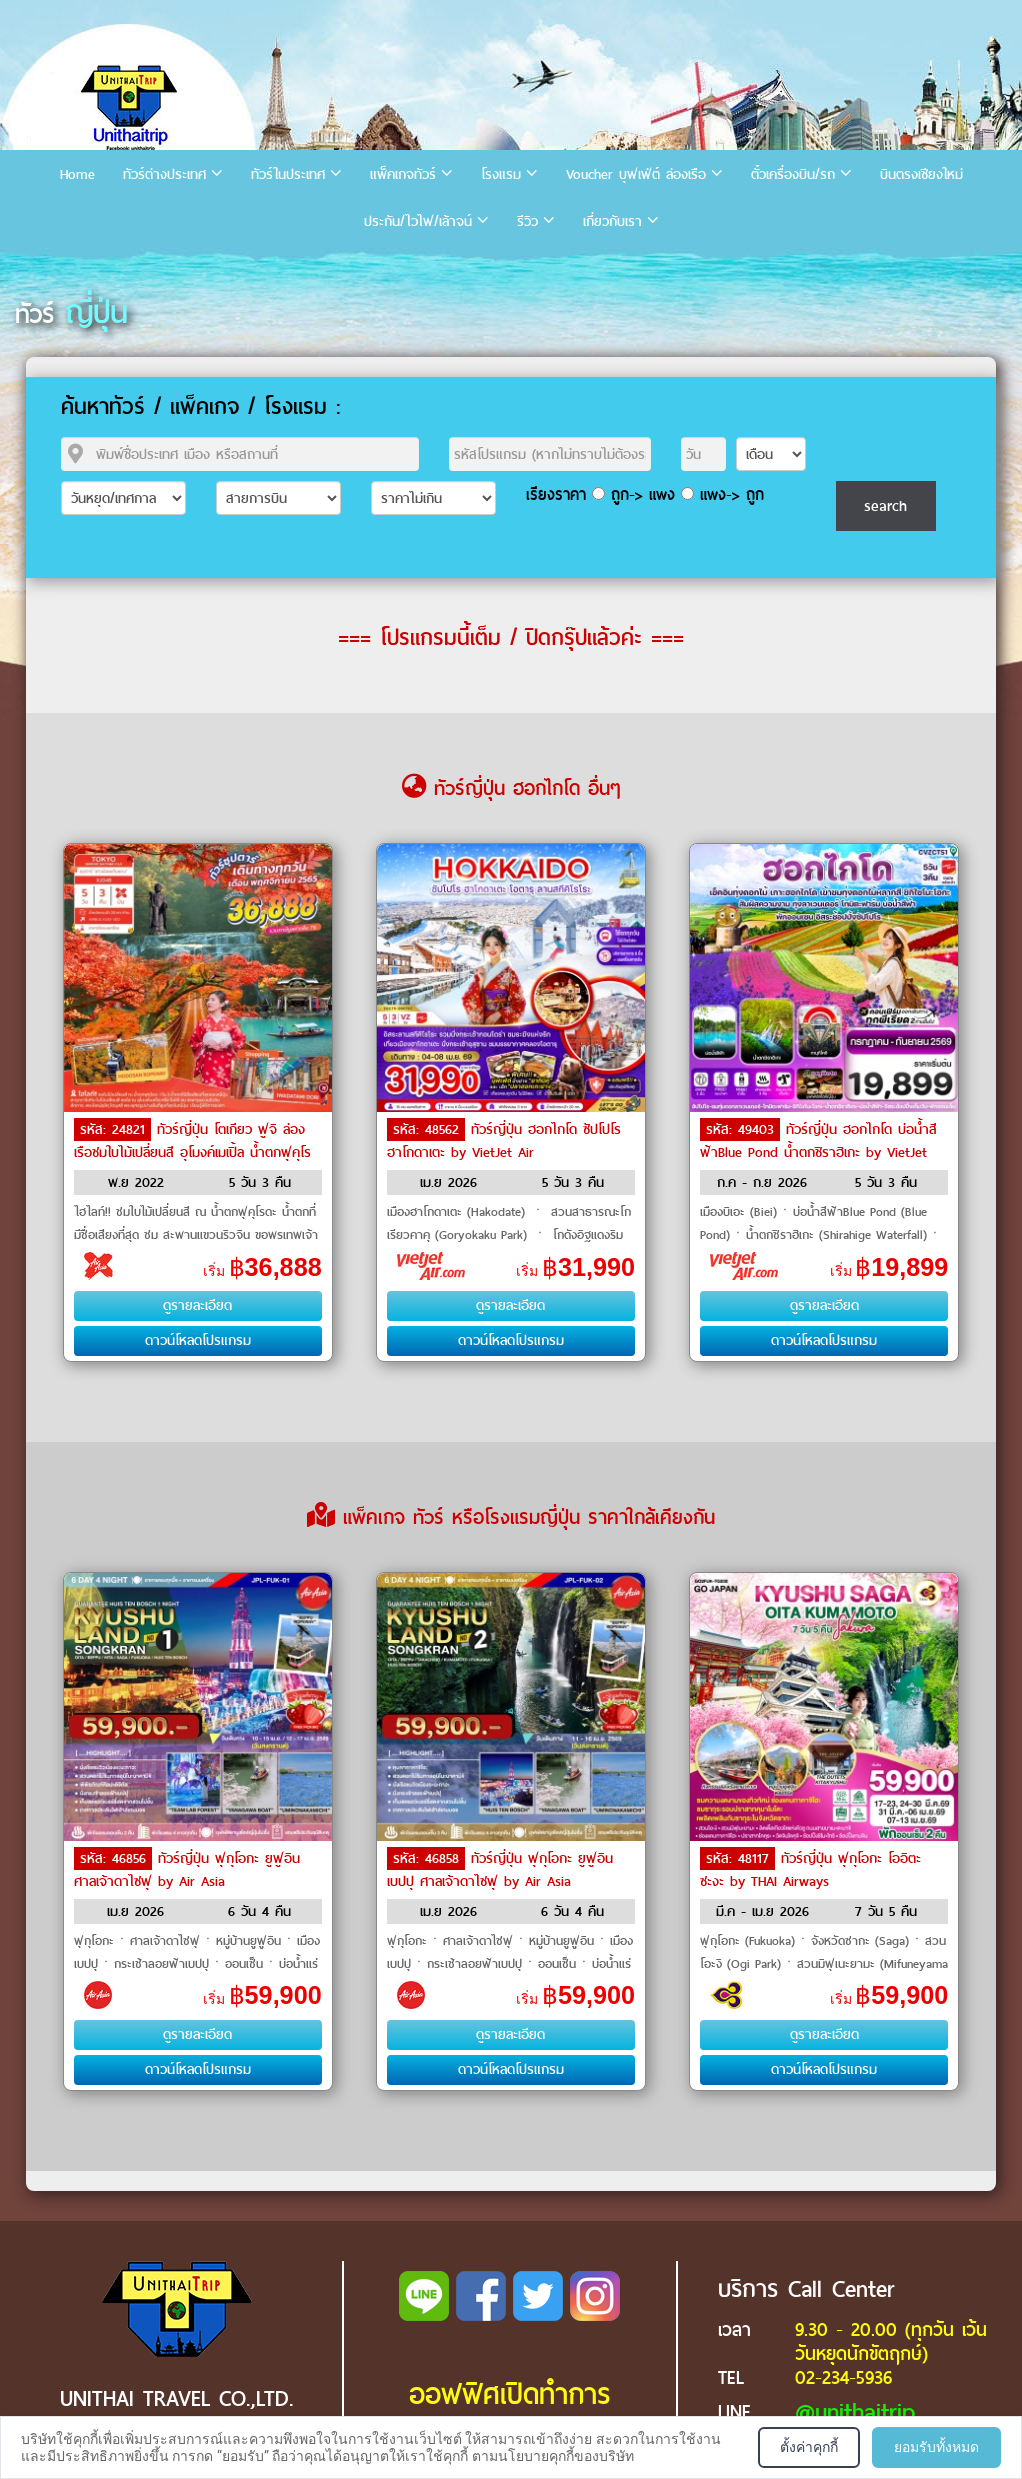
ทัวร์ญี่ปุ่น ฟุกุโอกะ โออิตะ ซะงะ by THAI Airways (810, 1870)
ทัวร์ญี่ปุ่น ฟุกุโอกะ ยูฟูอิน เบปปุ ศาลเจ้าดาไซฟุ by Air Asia (500, 1870)
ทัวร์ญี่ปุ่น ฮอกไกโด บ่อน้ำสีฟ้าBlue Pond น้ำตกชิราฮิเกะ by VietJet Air (818, 1151)
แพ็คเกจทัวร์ (403, 174)
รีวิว (527, 221)
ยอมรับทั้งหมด (936, 2447)
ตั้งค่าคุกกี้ (809, 2447)
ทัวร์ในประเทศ (288, 174)
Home (77, 174)
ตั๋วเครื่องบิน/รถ (793, 174)
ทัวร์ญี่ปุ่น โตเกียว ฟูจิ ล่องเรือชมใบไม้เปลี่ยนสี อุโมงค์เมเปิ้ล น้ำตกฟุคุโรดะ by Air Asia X (192, 1151)
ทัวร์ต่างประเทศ (164, 174)
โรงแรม (501, 174)
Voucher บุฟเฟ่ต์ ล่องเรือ (636, 174)
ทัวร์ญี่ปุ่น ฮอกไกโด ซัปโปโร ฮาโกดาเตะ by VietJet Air (504, 1141)
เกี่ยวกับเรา (612, 221)
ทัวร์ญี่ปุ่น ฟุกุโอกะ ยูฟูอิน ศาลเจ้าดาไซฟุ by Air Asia (187, 1870)
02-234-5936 (843, 2377)
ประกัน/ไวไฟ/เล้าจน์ (418, 221)
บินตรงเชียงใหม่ (921, 174)
